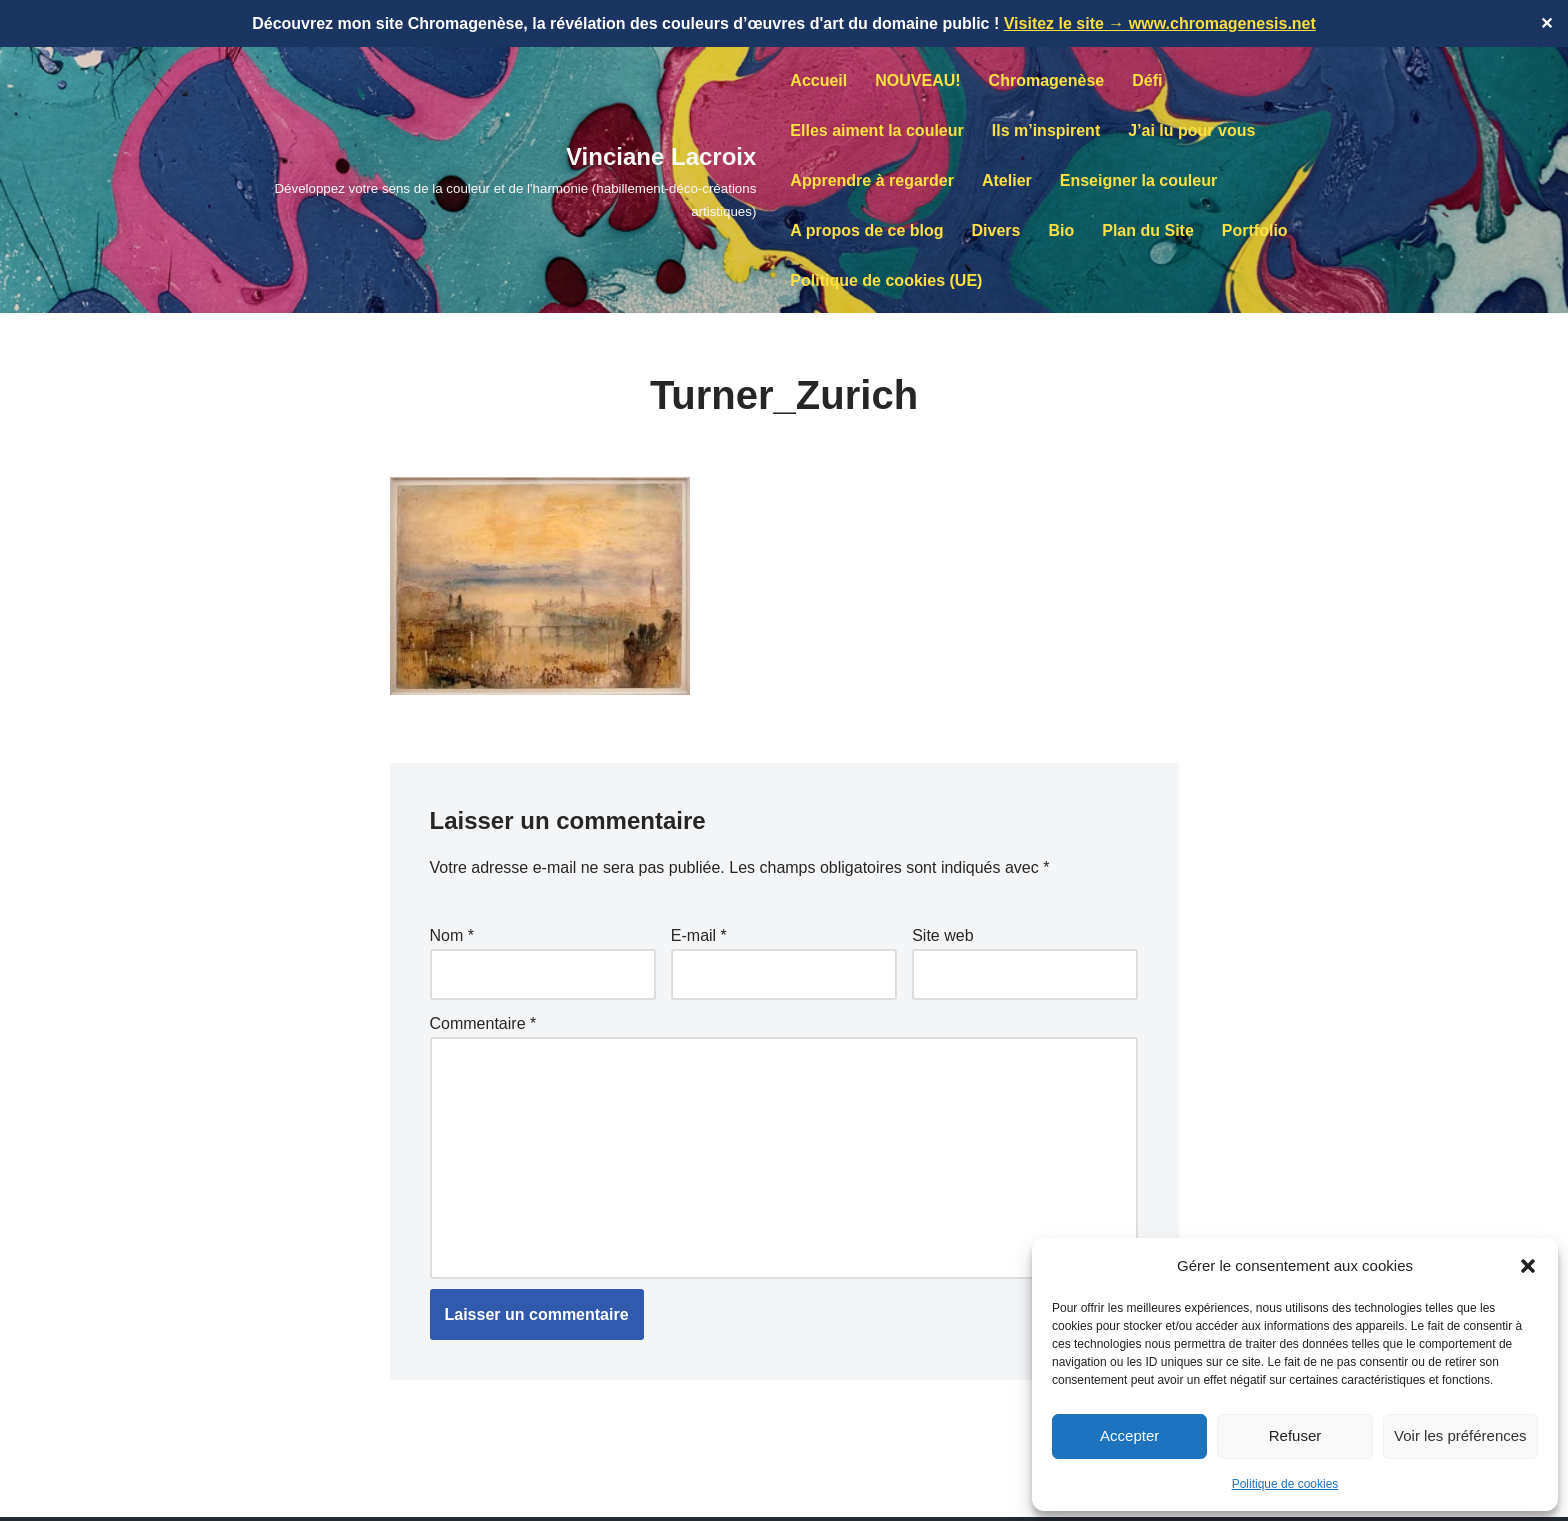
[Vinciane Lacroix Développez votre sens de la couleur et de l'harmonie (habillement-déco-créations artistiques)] (485, 180)
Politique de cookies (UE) (886, 280)
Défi (1147, 80)
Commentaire (483, 1023)
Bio (1061, 230)
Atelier (1007, 180)
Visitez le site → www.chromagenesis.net (1160, 23)
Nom (452, 935)
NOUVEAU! (917, 80)
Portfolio (1255, 230)
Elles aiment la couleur (876, 130)
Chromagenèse (1047, 80)
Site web (942, 935)
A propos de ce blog (866, 230)
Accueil (818, 80)
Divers (996, 230)
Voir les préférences (1460, 1435)
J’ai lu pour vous (1191, 130)
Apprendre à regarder (872, 180)
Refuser (1295, 1435)
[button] (1528, 1266)
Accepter (1129, 1435)
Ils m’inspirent (1046, 130)
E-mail (699, 935)
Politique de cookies (1285, 1484)
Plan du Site (1148, 230)
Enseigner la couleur (1138, 180)
